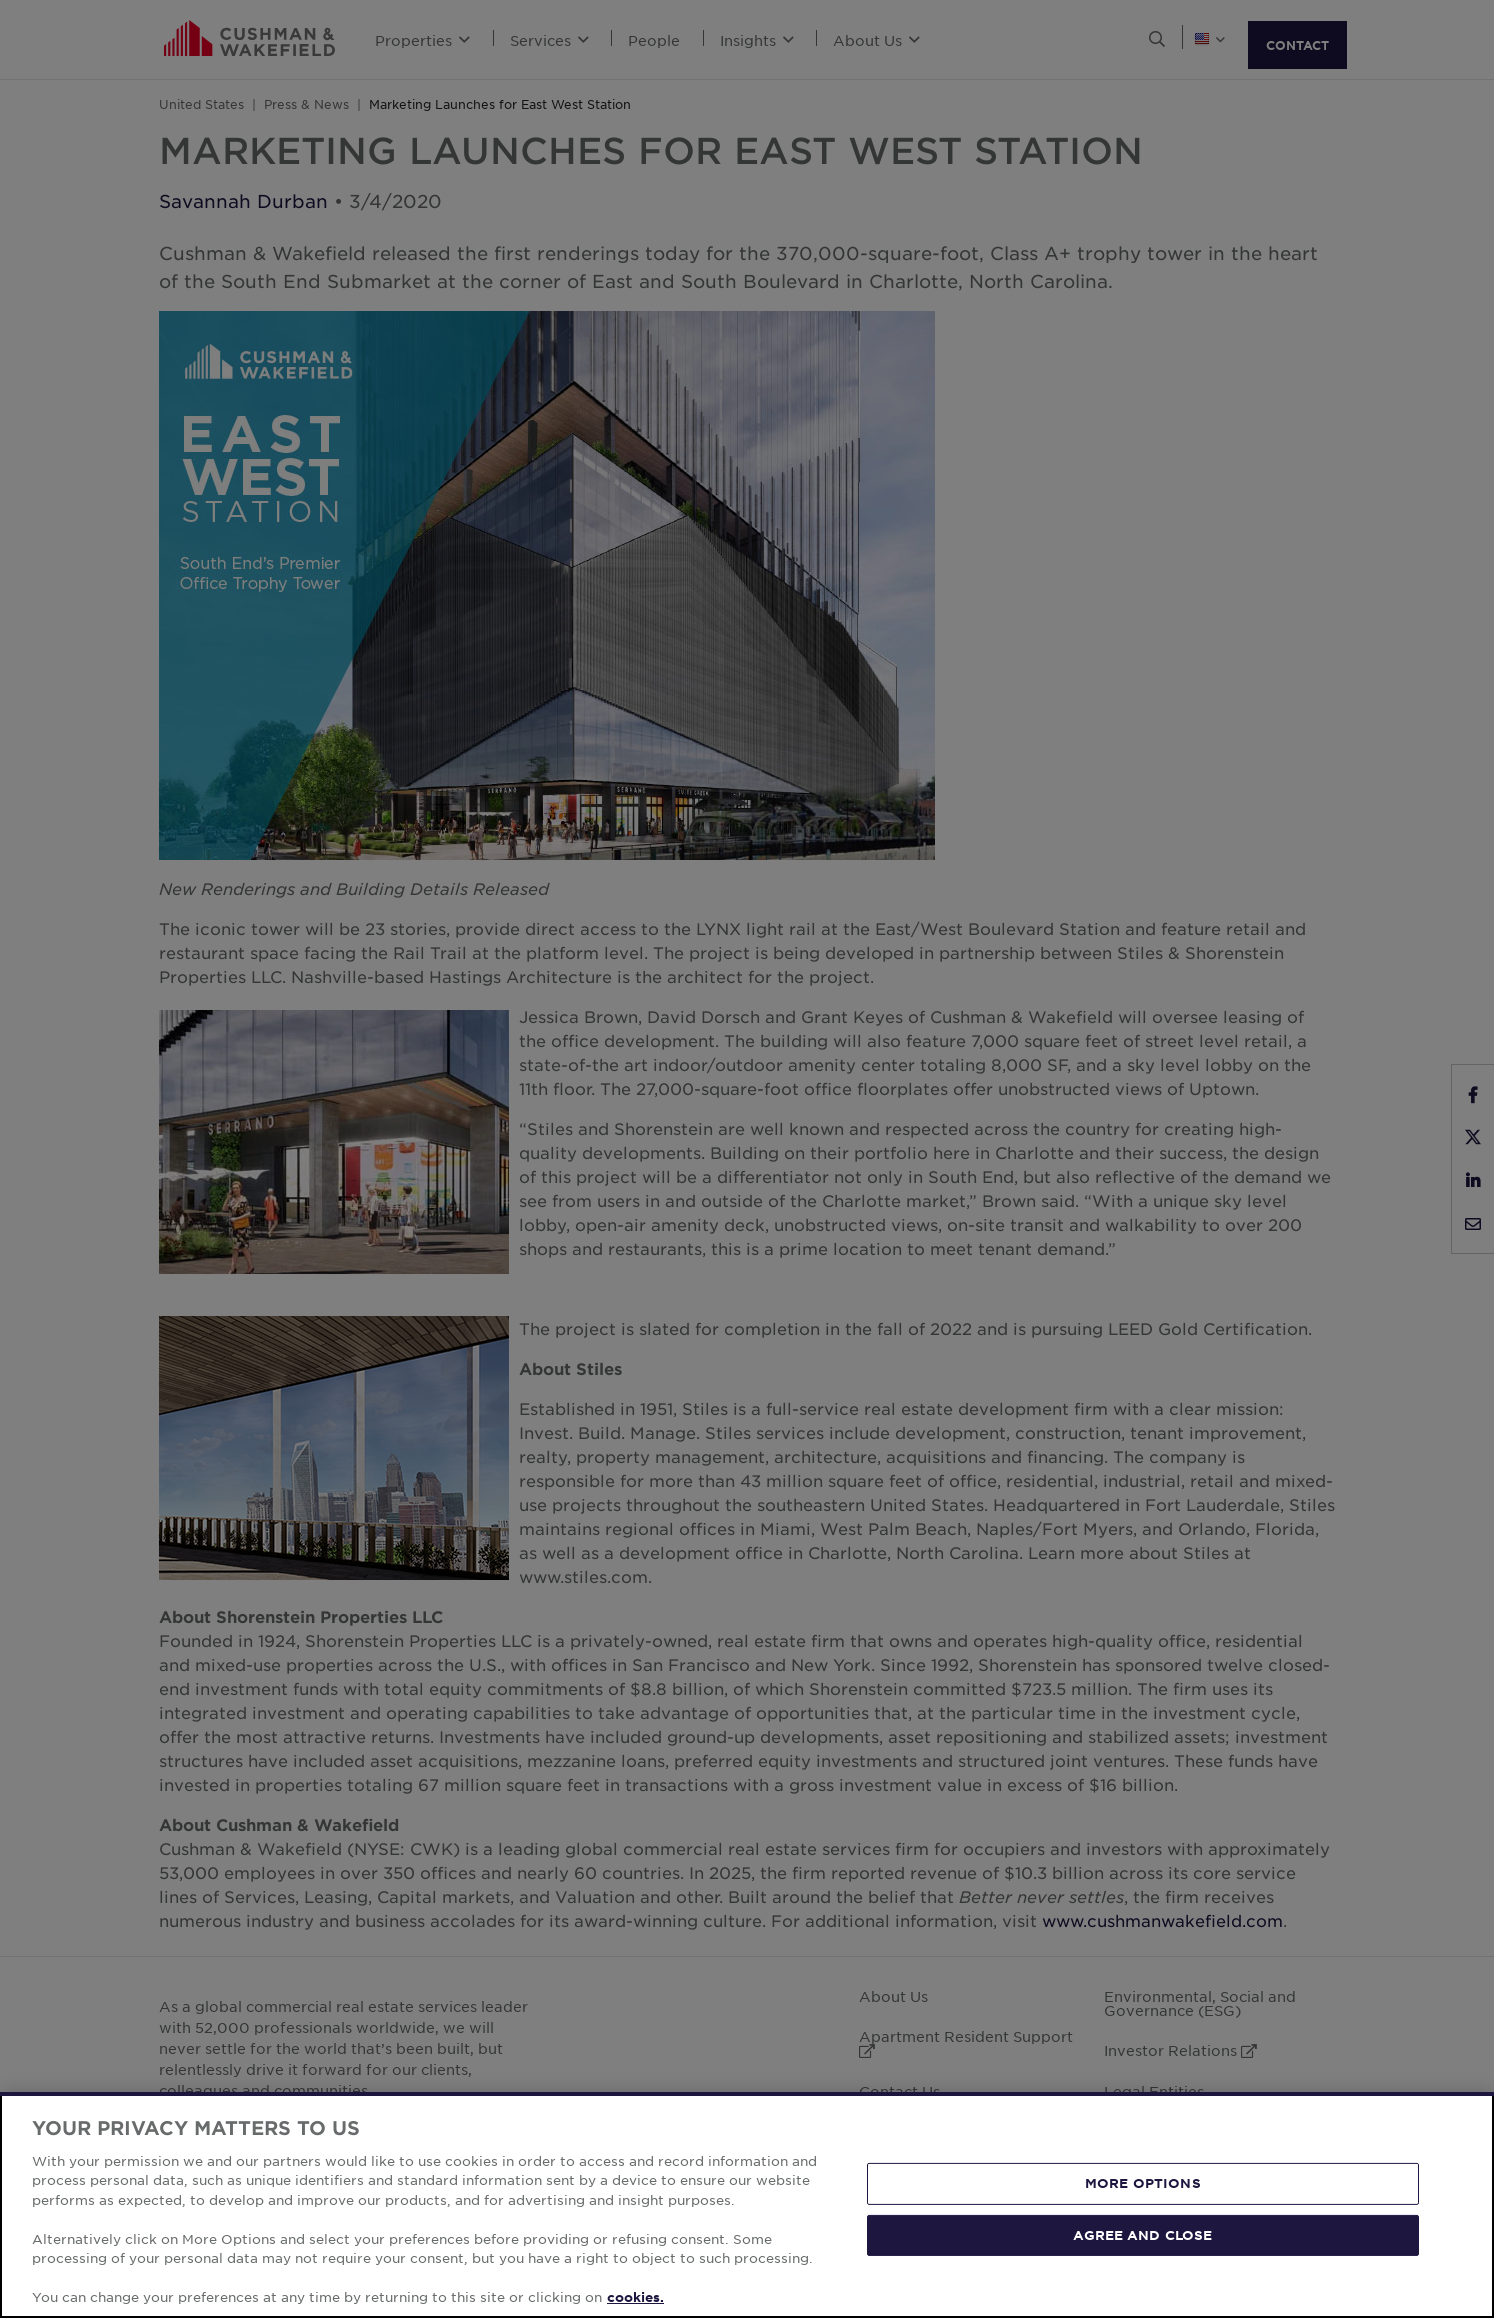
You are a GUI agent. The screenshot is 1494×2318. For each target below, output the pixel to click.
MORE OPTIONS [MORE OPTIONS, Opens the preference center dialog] (1143, 2183)
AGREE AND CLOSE (1142, 2234)
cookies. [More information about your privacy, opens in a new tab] (635, 2297)
